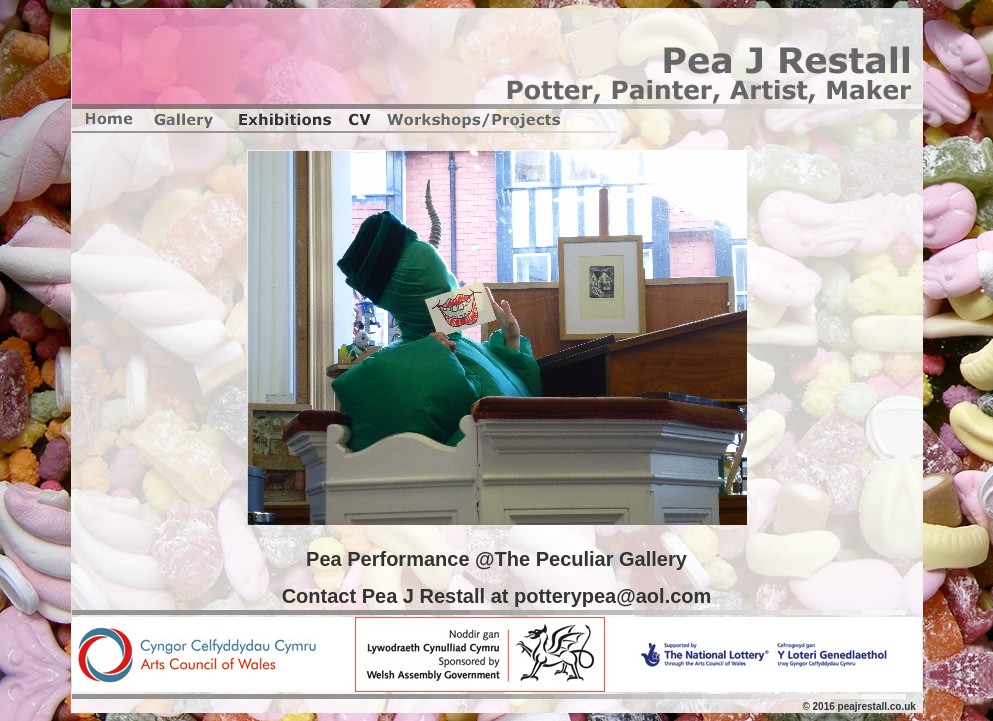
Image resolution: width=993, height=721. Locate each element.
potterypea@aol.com (612, 596)
